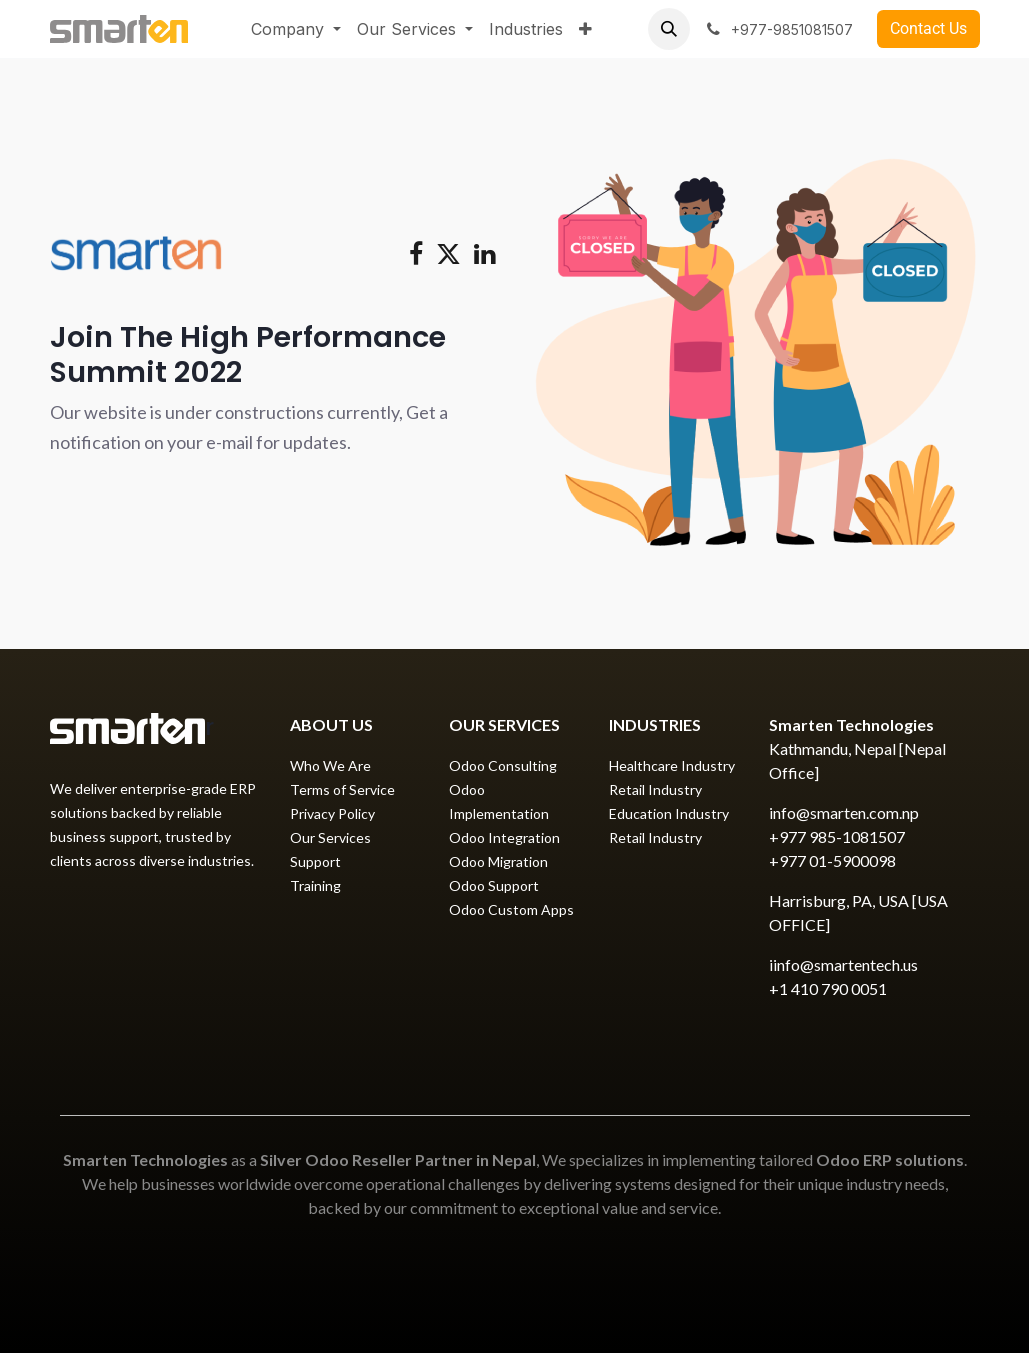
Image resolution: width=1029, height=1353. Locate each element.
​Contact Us (928, 28)
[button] (669, 29)
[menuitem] (296, 29)
